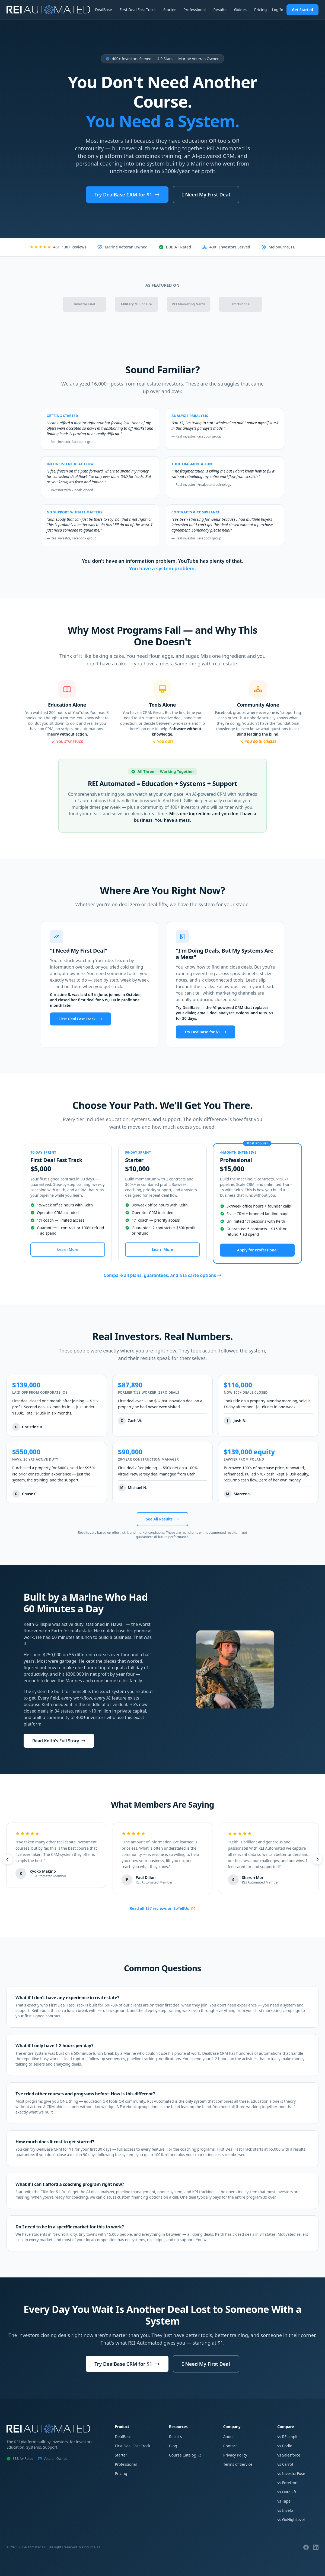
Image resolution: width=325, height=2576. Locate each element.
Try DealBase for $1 (205, 1031)
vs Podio (284, 2445)
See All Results (162, 1519)
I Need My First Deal (206, 194)
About (228, 2436)
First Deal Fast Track (137, 9)
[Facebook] (306, 2547)
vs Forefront (288, 2482)
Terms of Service (238, 2464)
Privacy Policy (235, 2455)
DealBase (103, 9)
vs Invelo (285, 2510)
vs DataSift (286, 2491)
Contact (230, 2445)
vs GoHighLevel (291, 2519)
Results (219, 9)
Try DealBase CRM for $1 (127, 194)
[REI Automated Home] (48, 9)
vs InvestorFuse (291, 2473)
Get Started (302, 9)
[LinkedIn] (315, 2547)
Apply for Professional (257, 1250)
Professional (194, 9)
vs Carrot (285, 2464)
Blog (173, 2445)
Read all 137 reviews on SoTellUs (163, 1908)
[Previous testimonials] (6, 1859)
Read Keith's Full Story (58, 1741)
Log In (277, 9)
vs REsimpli (287, 2436)
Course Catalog (185, 2455)
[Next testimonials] (318, 1859)
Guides (240, 9)
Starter (169, 9)
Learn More (67, 1249)
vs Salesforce (288, 2455)
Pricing (260, 9)
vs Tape (283, 2501)
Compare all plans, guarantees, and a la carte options (162, 1275)
